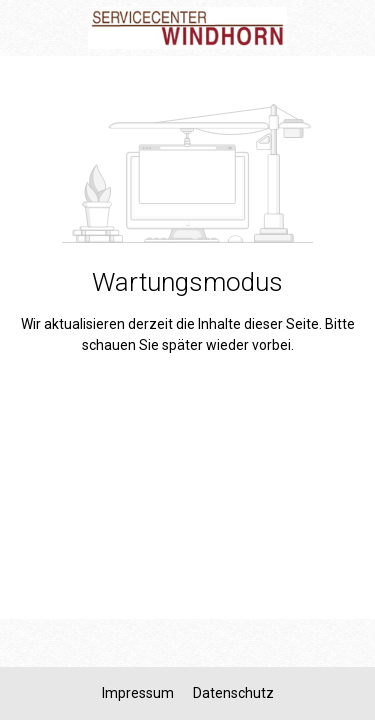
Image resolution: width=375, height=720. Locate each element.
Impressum (139, 693)
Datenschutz (233, 693)
